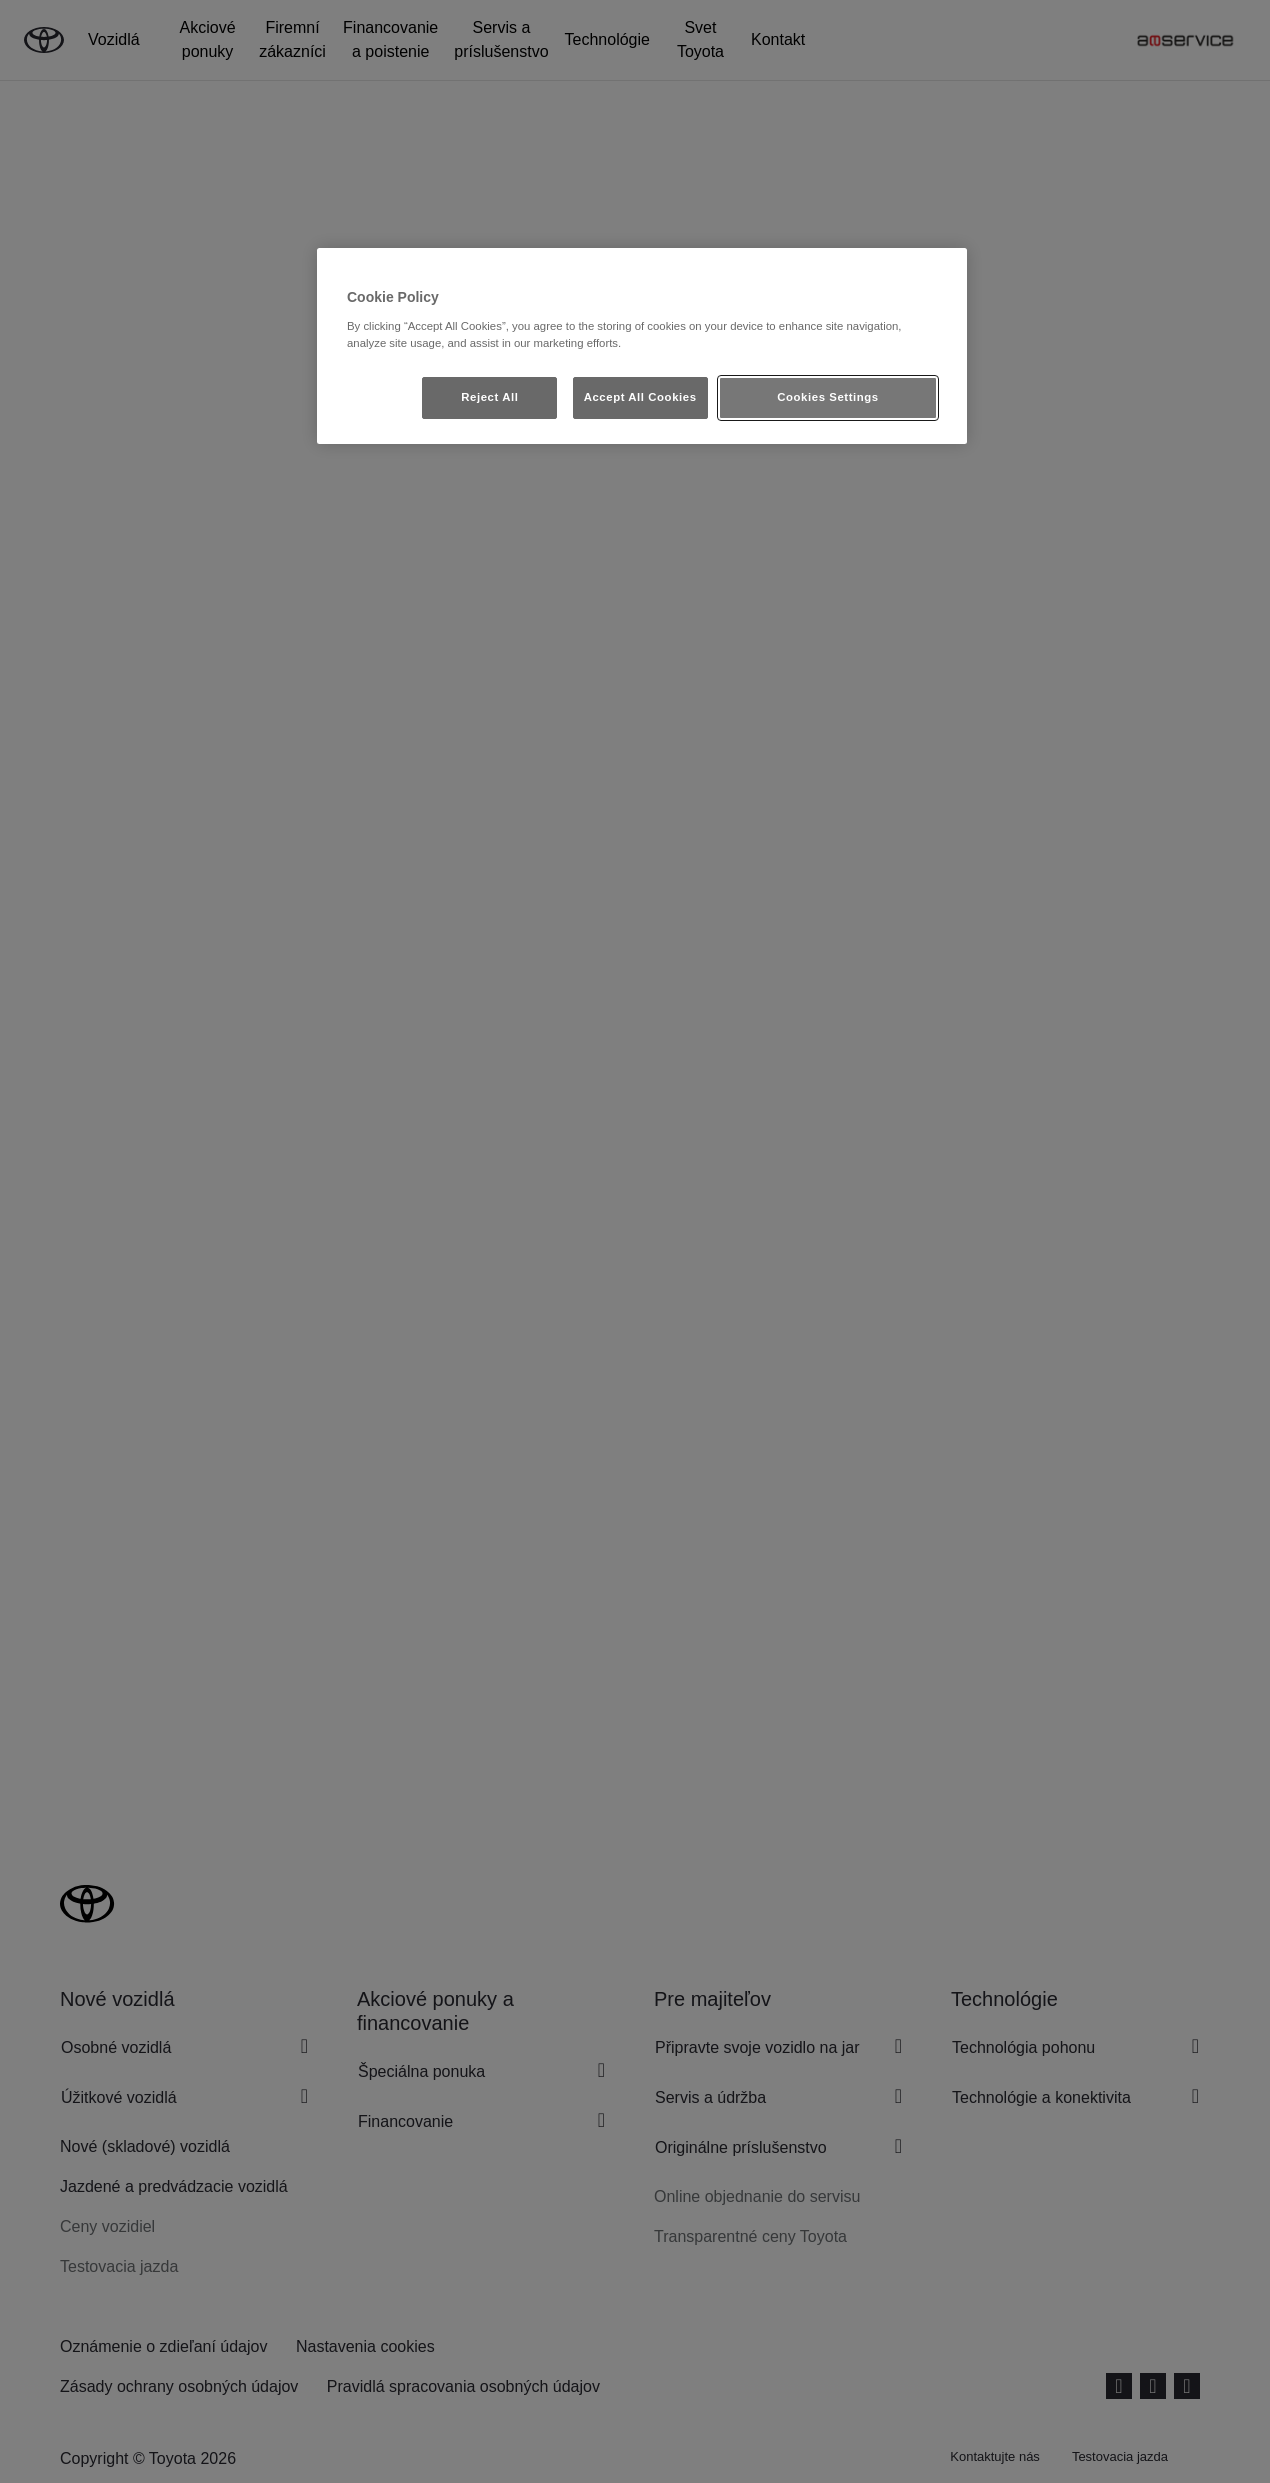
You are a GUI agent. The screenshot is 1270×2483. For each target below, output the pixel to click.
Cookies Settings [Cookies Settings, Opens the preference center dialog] (827, 397)
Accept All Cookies (640, 397)
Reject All (489, 397)
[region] (642, 346)
